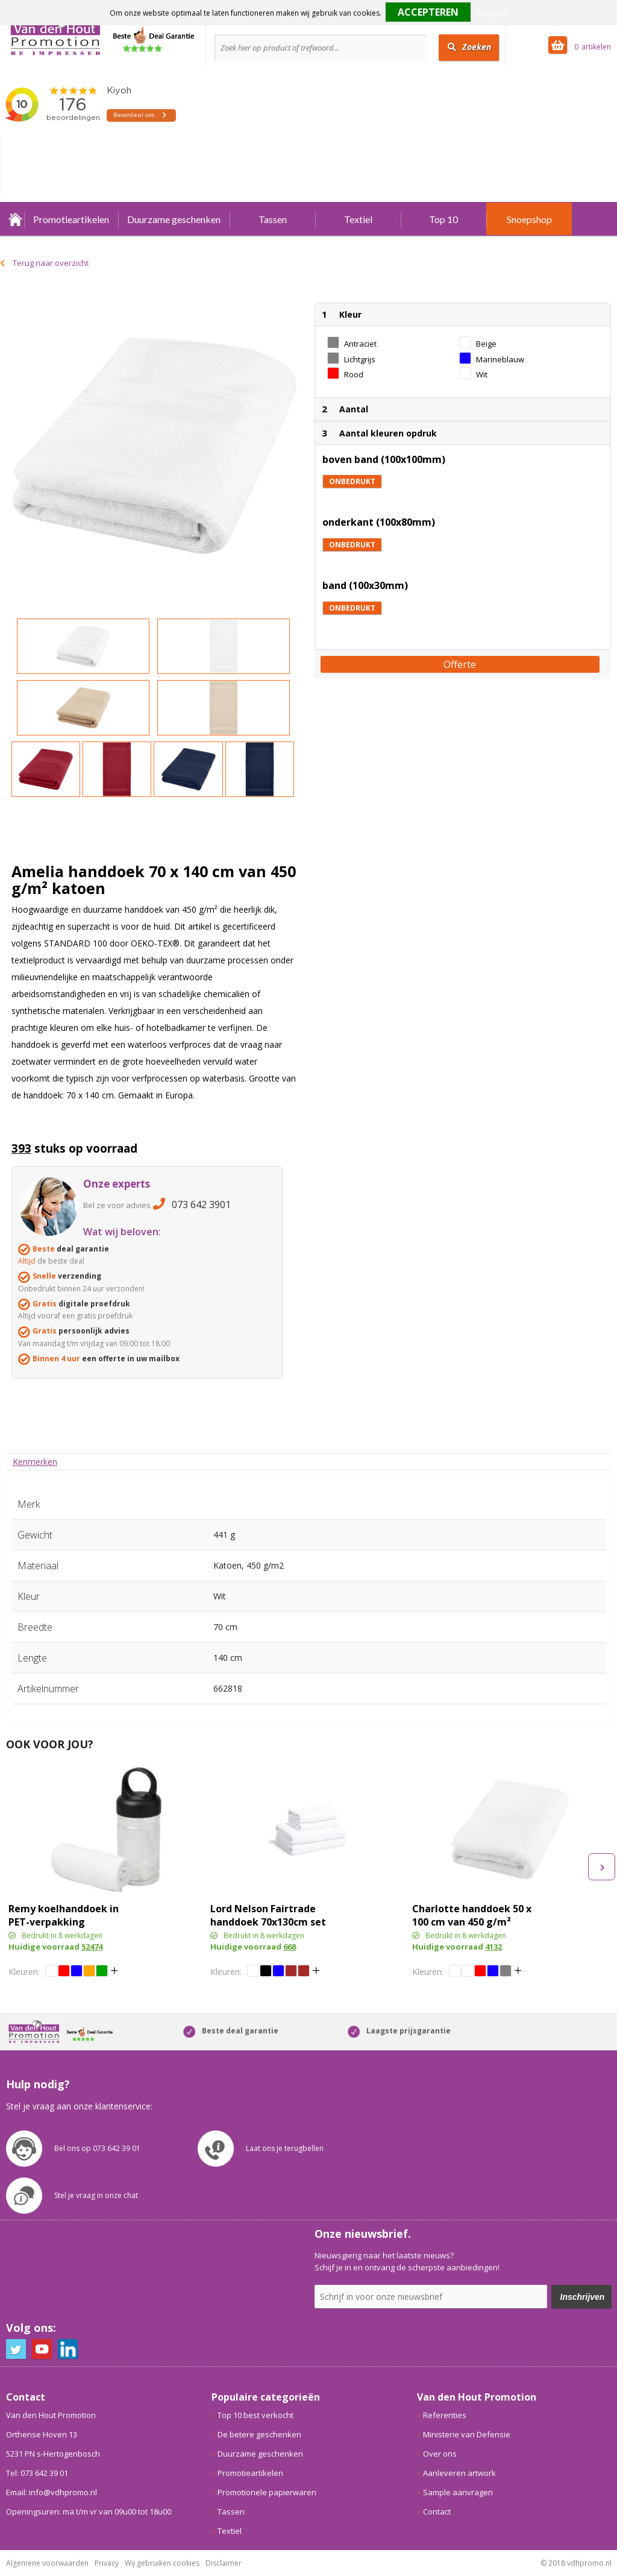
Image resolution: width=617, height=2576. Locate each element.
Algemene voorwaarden (47, 2563)
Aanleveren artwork (459, 2472)
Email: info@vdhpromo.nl (51, 2492)
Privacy (107, 2563)
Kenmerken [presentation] (35, 1461)
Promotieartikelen (71, 219)
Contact (437, 2511)
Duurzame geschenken (174, 219)
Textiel (358, 219)
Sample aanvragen (458, 2492)
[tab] (35, 1462)
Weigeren (491, 13)
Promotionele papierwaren (267, 2492)
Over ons (440, 2453)
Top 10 (443, 219)
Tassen (272, 219)
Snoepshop (529, 219)
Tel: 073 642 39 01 (37, 2472)
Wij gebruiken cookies (162, 2563)
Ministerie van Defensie (466, 2434)
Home (15, 219)
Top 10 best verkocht (255, 2415)
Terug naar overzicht (51, 262)
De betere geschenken (259, 2434)
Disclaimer (223, 2563)
